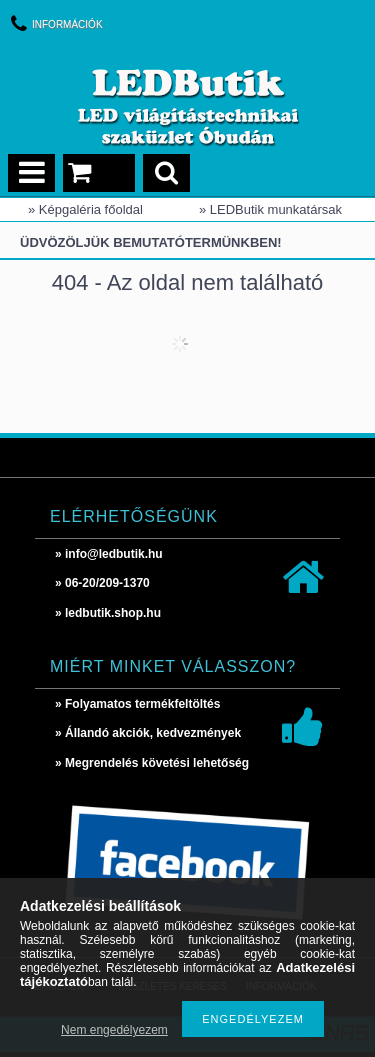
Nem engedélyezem (114, 1030)
